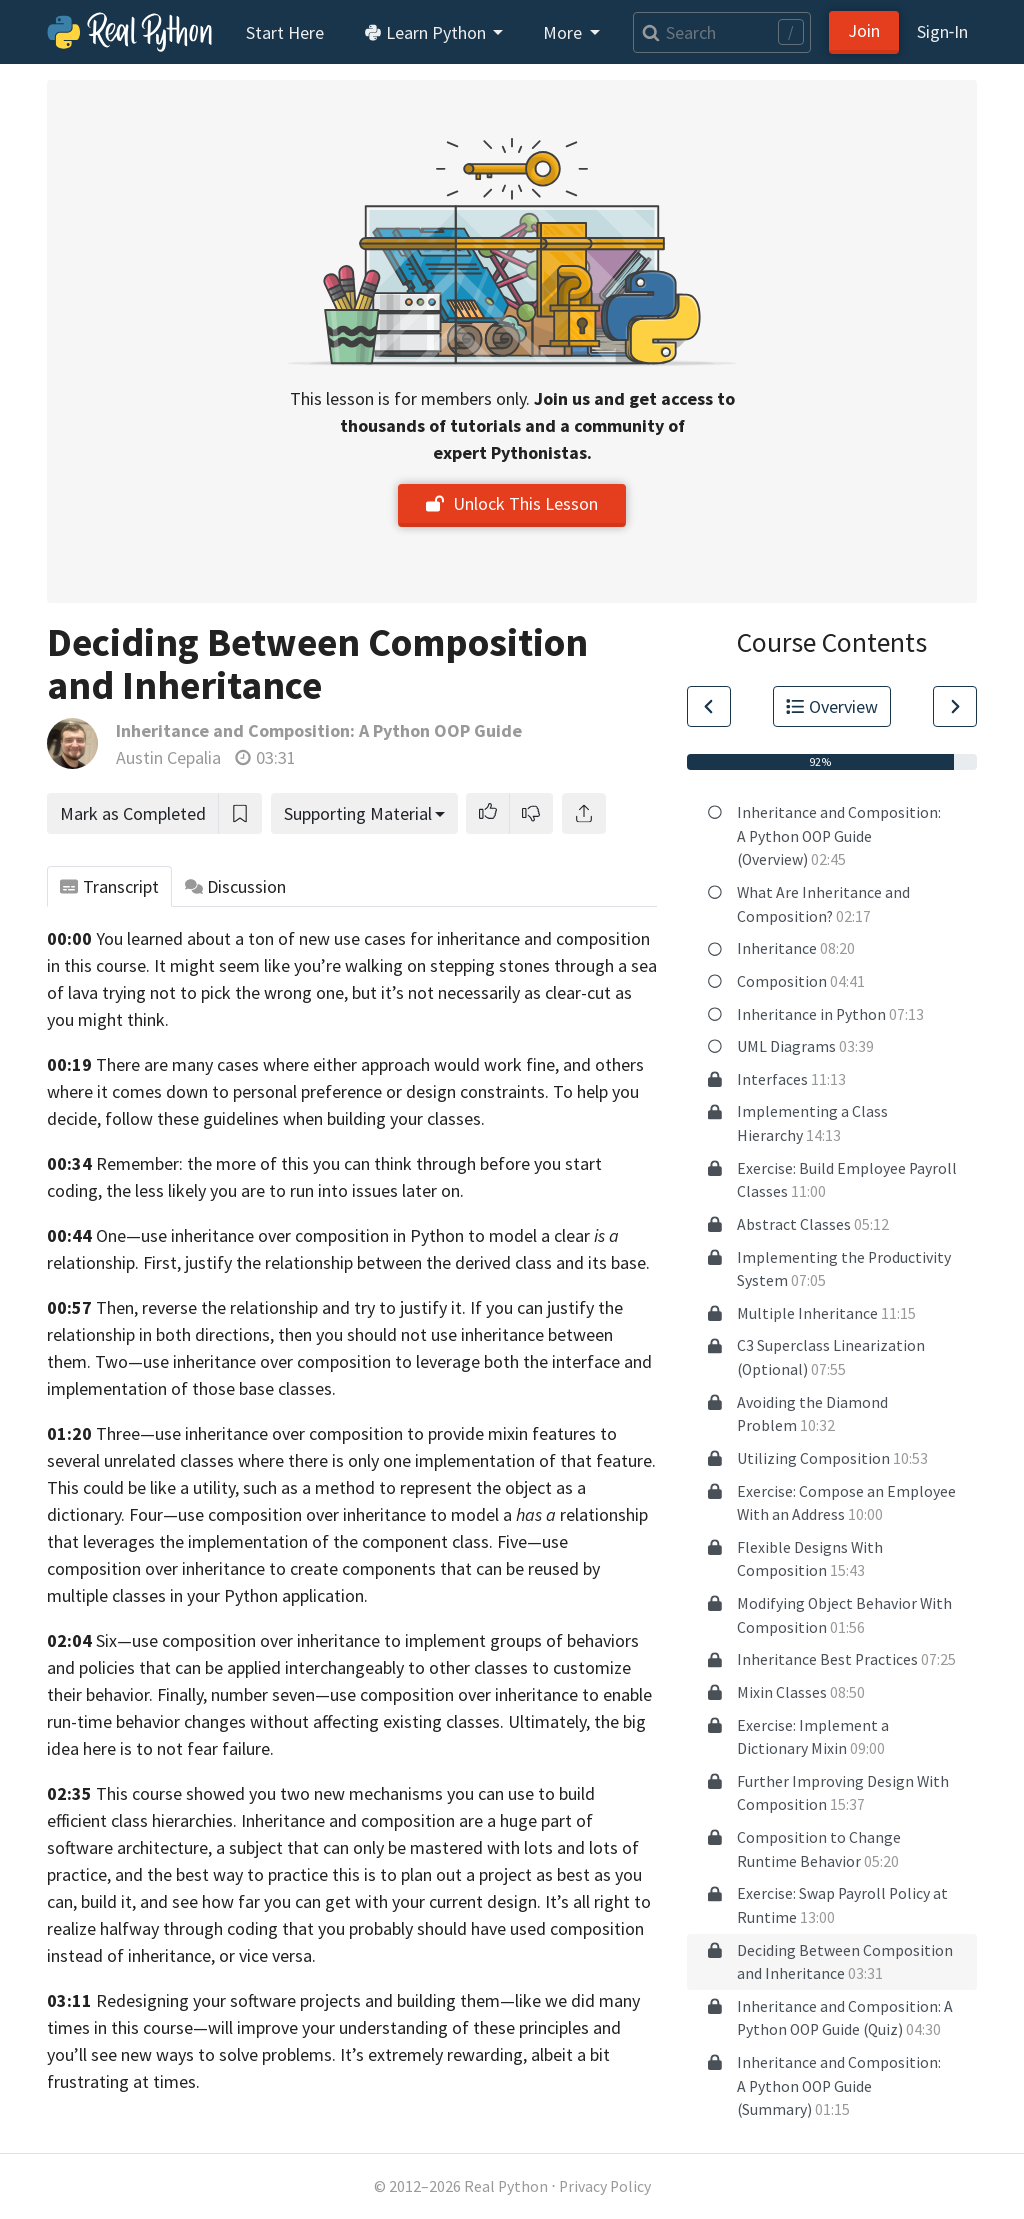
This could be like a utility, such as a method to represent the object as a (316, 1487)
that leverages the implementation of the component (247, 1541)
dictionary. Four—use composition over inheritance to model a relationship (347, 1514)
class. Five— (497, 1541)
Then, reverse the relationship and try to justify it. (281, 1307)
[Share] (584, 813)
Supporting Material (358, 813)
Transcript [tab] (109, 886)
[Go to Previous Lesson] (709, 706)
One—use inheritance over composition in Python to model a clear (357, 1235)
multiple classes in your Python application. (207, 1595)
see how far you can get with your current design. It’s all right (401, 1901)
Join (864, 30)
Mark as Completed (133, 813)
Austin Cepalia (168, 757)
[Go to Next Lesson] (955, 706)
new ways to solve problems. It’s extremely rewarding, (324, 2054)
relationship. (93, 1262)
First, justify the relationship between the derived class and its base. (396, 1262)
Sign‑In (942, 31)
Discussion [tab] (236, 886)
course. (123, 965)
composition (344, 1361)
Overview (832, 706)
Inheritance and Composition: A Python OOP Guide (319, 730)
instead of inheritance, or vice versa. (181, 1955)
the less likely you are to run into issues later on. (285, 1190)
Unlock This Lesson (512, 503)
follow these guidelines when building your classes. (295, 1118)
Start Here (285, 32)
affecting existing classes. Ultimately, (451, 1721)
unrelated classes (169, 1460)
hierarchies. (194, 1820)
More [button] (564, 32)
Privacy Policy (605, 2186)
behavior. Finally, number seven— (208, 1694)
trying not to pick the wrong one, (225, 992)
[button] (488, 813)
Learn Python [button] (427, 32)
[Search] (722, 32)
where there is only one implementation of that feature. (447, 1460)
